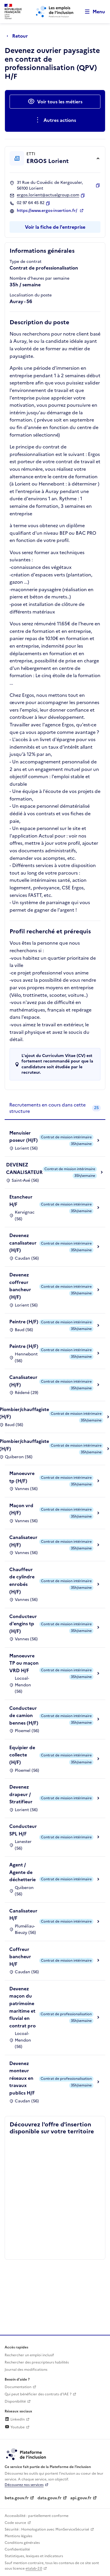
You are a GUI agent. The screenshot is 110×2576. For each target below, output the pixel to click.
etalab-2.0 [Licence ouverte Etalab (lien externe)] (34, 2568)
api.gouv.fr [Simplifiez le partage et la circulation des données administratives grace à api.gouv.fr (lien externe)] (80, 2498)
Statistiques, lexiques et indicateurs (34, 2556)
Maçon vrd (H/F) (21, 1509)
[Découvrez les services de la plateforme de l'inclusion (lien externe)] (26, 2453)
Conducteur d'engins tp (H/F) (23, 1624)
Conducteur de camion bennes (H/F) (23, 1715)
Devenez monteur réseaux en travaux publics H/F (22, 2078)
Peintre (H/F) (23, 1321)
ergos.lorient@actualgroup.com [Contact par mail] (48, 195)
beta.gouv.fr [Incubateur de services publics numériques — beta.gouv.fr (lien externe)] (17, 2498)
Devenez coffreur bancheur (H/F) (20, 1285)
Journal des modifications (26, 2369)
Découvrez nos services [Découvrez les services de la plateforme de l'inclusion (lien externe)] (24, 2484)
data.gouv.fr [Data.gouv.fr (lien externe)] (49, 2498)
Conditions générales (22, 2542)
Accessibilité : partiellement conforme (36, 2515)
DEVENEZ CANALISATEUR (24, 1168)
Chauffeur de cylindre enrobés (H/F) (22, 1580)
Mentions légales (18, 2536)
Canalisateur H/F (23, 1914)
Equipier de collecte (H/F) (22, 1755)
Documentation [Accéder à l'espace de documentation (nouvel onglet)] (18, 2387)
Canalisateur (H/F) (23, 1381)
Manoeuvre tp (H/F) (22, 1477)
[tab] (55, 1108)
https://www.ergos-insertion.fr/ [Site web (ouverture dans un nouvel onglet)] (47, 211)
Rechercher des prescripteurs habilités (37, 2362)
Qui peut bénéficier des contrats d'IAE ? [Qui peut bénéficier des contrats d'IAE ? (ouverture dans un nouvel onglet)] (38, 2394)
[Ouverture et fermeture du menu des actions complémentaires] (55, 120)
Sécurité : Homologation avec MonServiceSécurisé (47, 2529)
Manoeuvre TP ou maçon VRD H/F (24, 1663)
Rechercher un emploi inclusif (29, 2355)
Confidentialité (17, 2549)
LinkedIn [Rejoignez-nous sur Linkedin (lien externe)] (15, 2419)
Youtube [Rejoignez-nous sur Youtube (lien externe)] (15, 2427)
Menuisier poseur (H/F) (23, 1136)
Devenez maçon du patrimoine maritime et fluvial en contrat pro (22, 2007)
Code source (15, 2522)
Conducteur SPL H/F (23, 1830)
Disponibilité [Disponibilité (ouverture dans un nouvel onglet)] (15, 2401)
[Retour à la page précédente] (19, 36)
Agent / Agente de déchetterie (22, 1872)
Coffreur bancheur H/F (20, 1956)
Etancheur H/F (21, 1200)
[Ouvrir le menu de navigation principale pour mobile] (92, 12)
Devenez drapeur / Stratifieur (21, 1794)
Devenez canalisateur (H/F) (23, 1243)
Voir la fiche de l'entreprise (55, 226)
